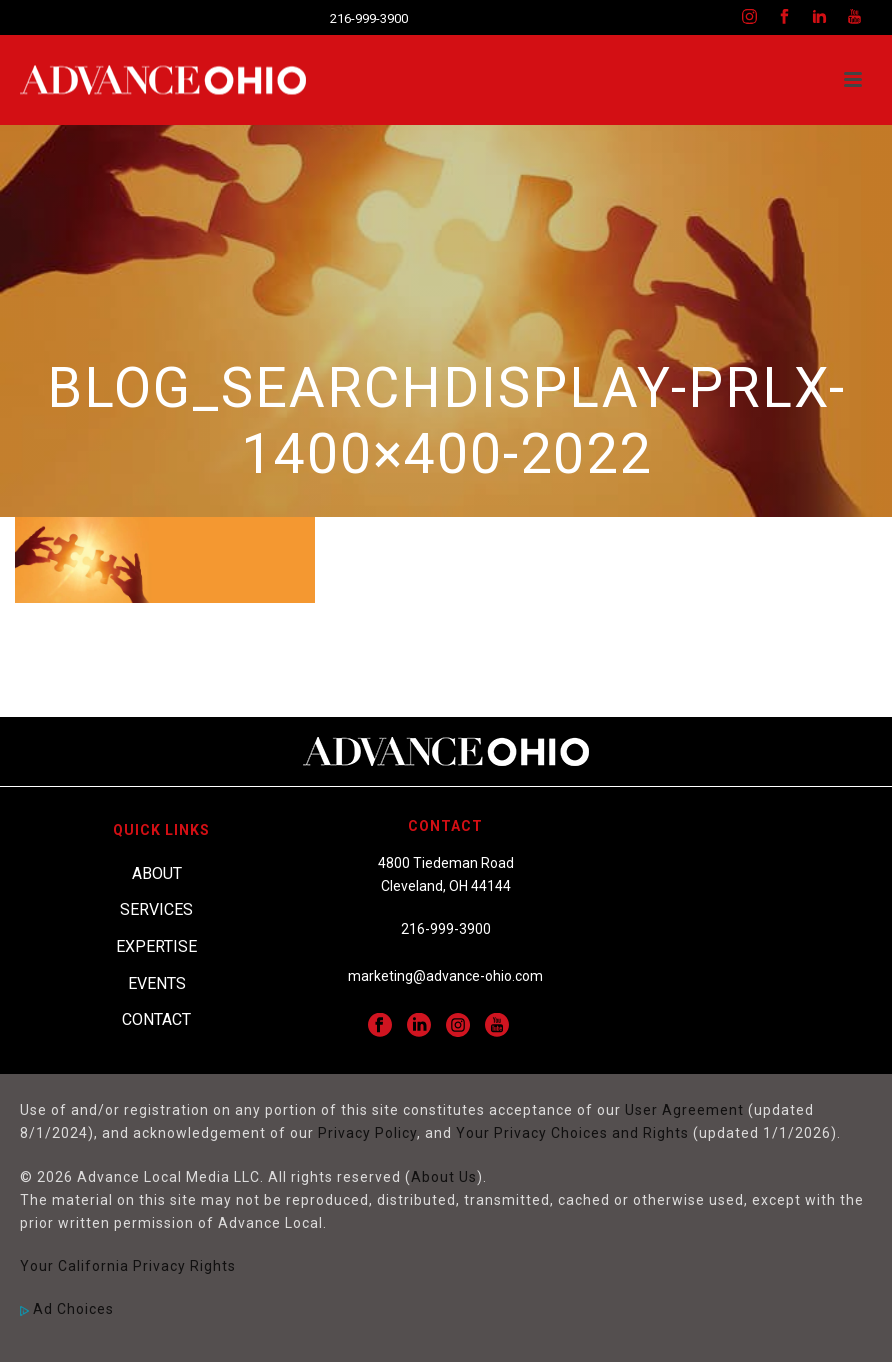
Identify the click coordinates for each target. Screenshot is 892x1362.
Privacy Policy (367, 1133)
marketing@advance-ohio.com (445, 976)
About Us (444, 1177)
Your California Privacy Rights (128, 1266)
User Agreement (684, 1110)
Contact (156, 1019)
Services (156, 909)
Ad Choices (67, 1309)
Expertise (156, 946)
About (157, 873)
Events (157, 983)
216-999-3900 (369, 18)
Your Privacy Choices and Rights (572, 1133)
